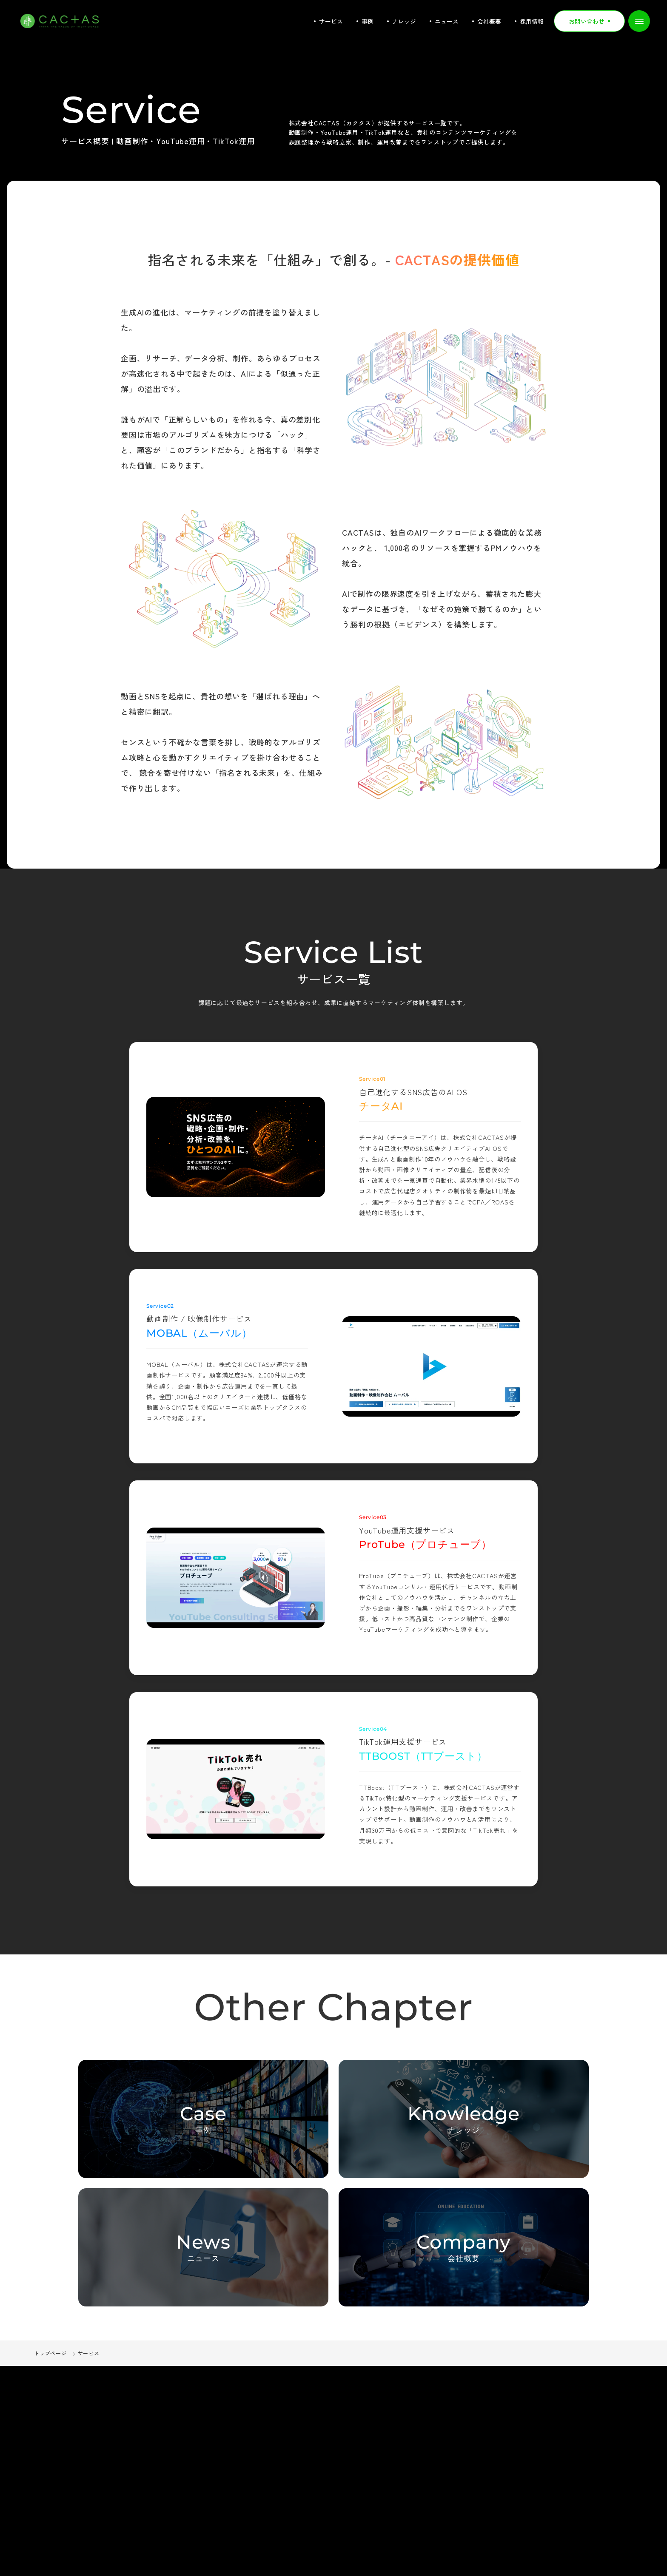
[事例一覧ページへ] (203, 2119)
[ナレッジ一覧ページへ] (464, 2119)
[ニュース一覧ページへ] (203, 2247)
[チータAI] (235, 1147)
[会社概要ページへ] (464, 2247)
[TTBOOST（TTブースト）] (235, 1789)
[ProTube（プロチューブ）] (235, 1578)
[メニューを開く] (639, 21)
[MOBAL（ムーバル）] (431, 1366)
